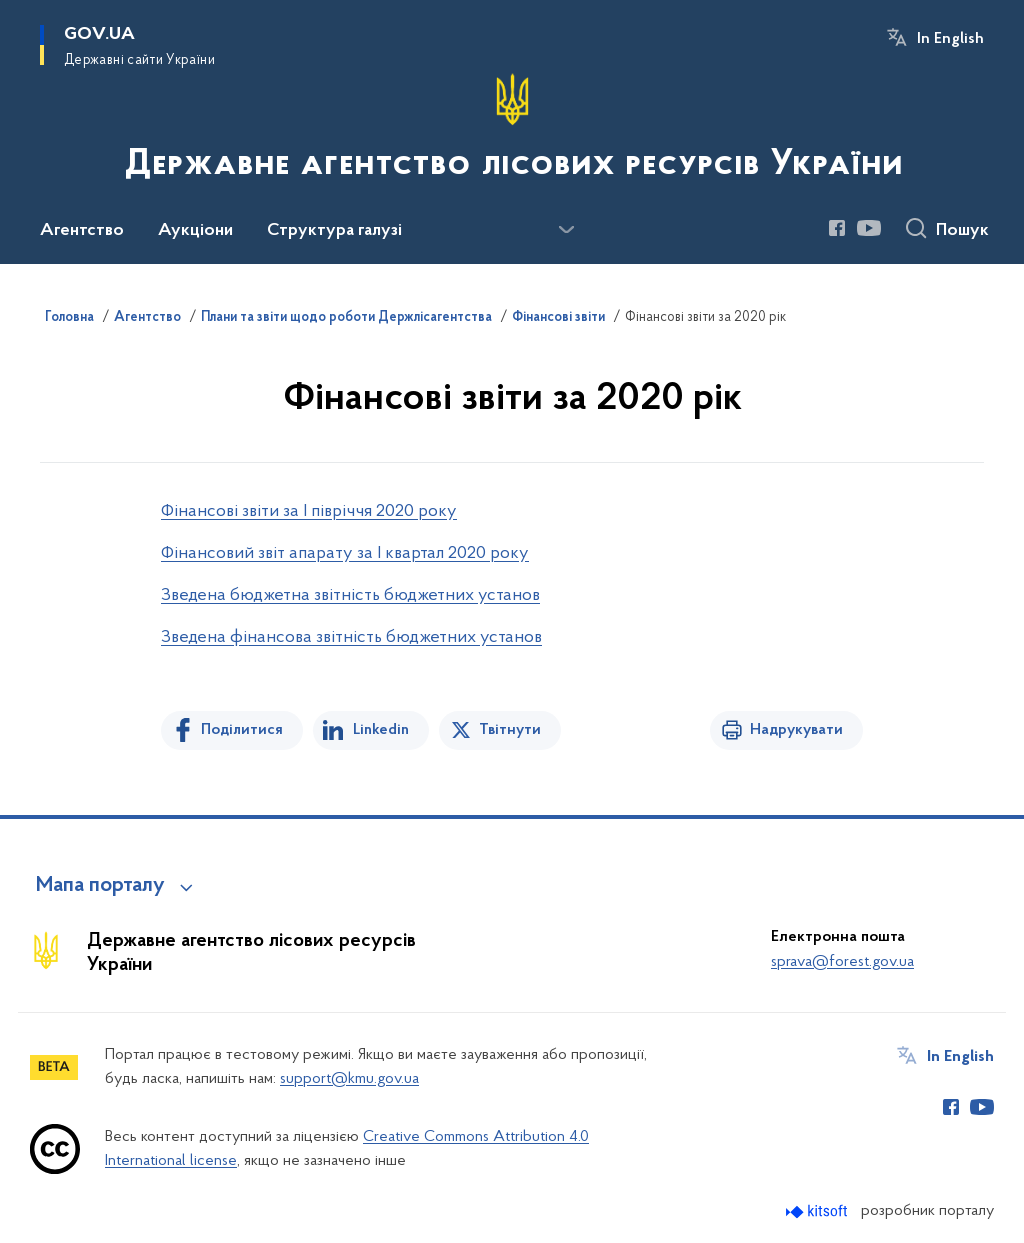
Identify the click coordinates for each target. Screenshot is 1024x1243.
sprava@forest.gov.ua (842, 962)
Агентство (147, 318)
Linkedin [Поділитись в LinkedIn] (381, 730)
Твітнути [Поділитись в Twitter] (510, 730)
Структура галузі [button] (334, 231)
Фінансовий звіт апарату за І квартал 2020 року (345, 553)
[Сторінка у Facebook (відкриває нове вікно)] (837, 228)
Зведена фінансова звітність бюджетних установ (351, 637)
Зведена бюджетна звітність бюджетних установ (350, 595)
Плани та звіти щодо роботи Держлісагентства (346, 318)
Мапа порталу (100, 886)
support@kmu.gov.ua (349, 1079)
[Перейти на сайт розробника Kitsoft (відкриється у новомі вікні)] (818, 1211)
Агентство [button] (82, 231)
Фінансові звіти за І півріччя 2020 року (309, 511)
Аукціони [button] (195, 231)
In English (950, 39)
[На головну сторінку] (512, 130)
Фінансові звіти (558, 318)
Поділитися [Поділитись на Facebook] (242, 730)
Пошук (962, 231)
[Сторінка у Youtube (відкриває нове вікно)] (869, 228)
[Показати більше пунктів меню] (566, 230)
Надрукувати (796, 730)
